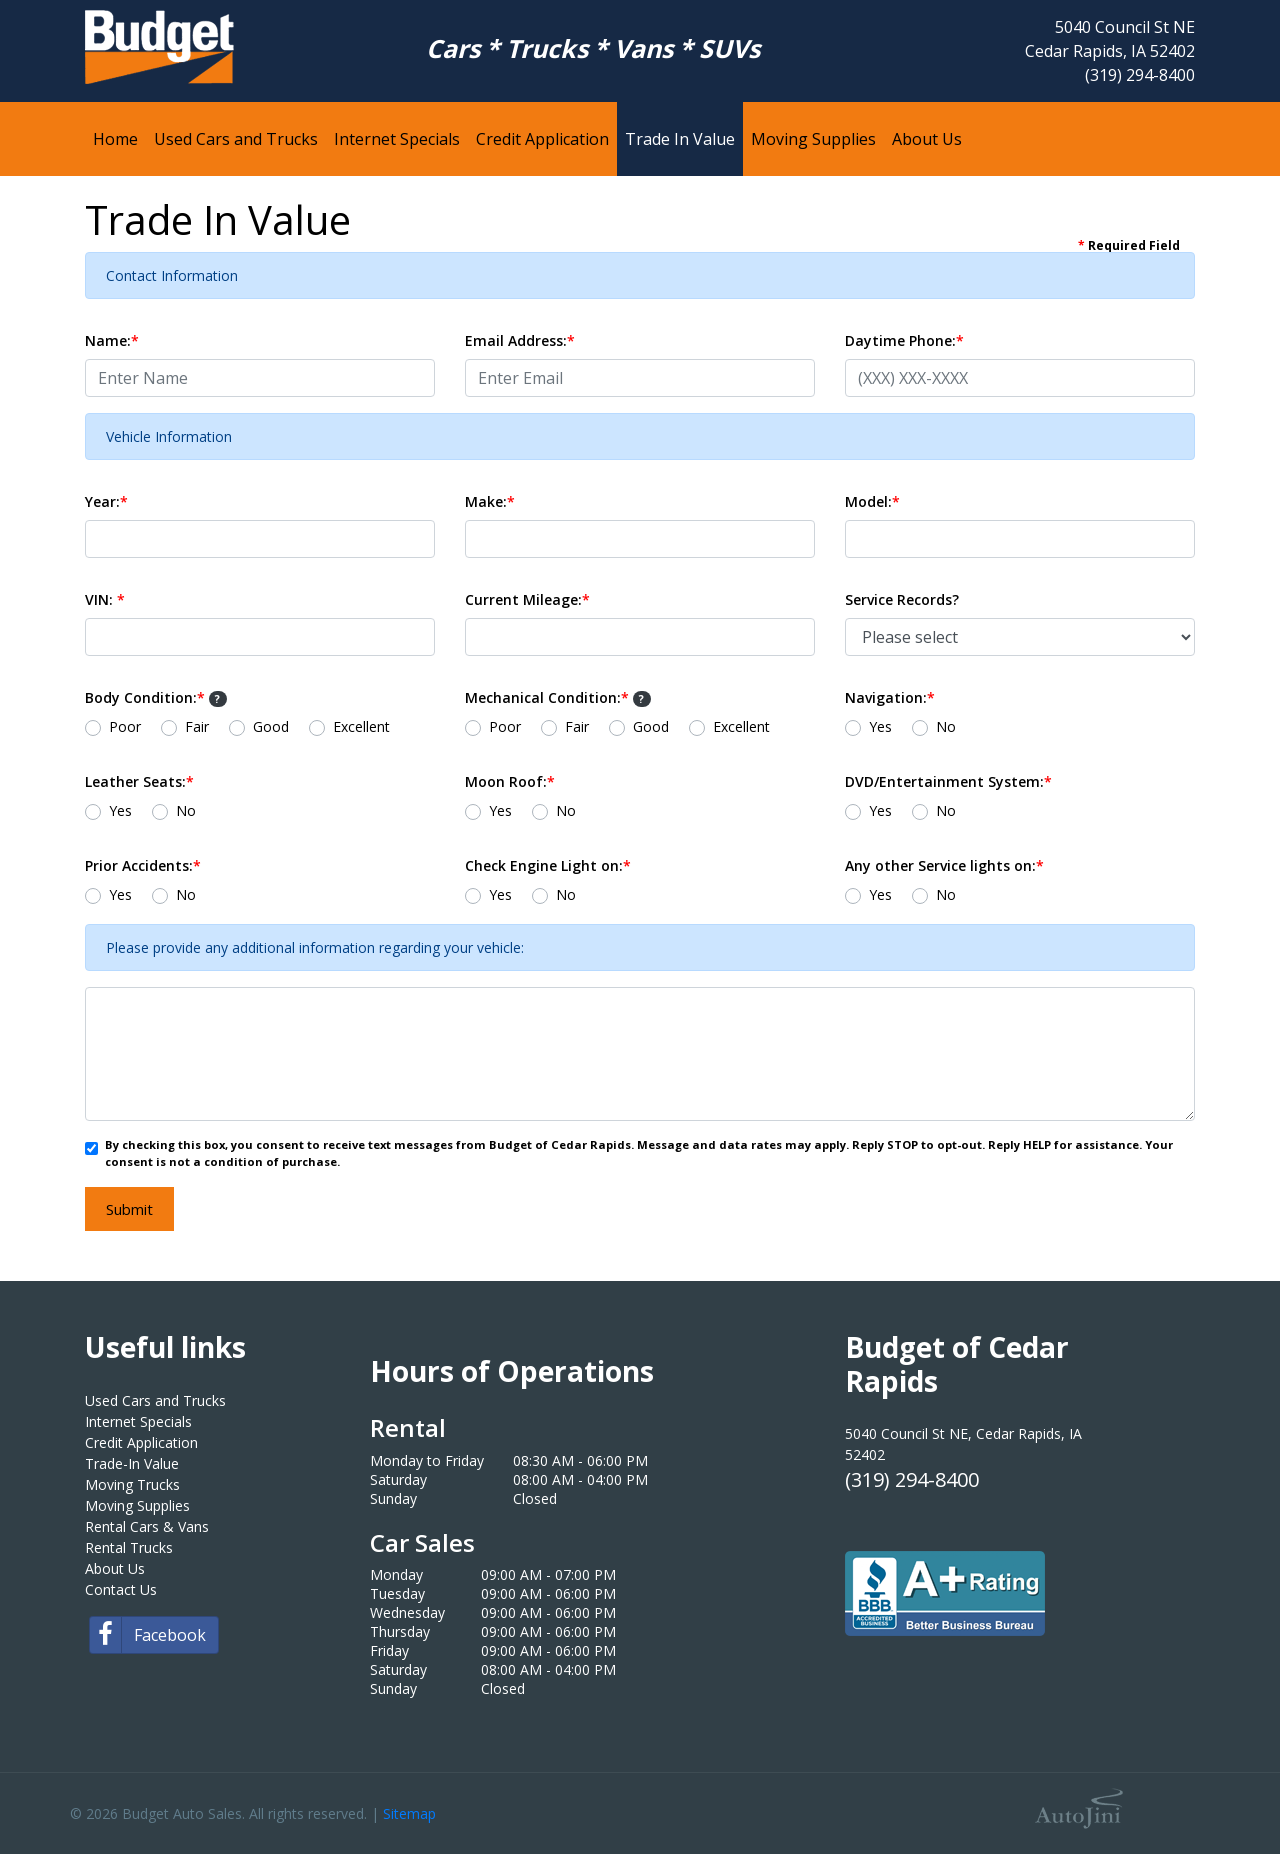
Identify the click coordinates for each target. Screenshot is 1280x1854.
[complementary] (1220, 1794)
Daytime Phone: (904, 340)
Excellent (361, 726)
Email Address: (520, 340)
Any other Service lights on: (944, 865)
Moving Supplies (137, 1505)
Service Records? (902, 599)
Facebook (148, 1635)
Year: (106, 501)
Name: (112, 340)
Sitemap (409, 1813)
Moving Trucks (132, 1484)
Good (271, 726)
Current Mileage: (527, 599)
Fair (197, 726)
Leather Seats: (139, 781)
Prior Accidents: (143, 865)
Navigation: (890, 697)
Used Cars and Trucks (155, 1400)
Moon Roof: (510, 781)
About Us (115, 1568)
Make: (490, 501)
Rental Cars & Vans (147, 1526)
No (946, 726)
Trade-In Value (132, 1463)
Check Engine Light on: (548, 865)
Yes (880, 726)
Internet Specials (138, 1421)
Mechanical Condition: (558, 697)
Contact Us (121, 1589)
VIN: (105, 599)
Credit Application (141, 1442)
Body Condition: (156, 697)
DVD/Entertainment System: (948, 781)
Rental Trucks (129, 1547)
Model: (872, 501)
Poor (125, 726)
